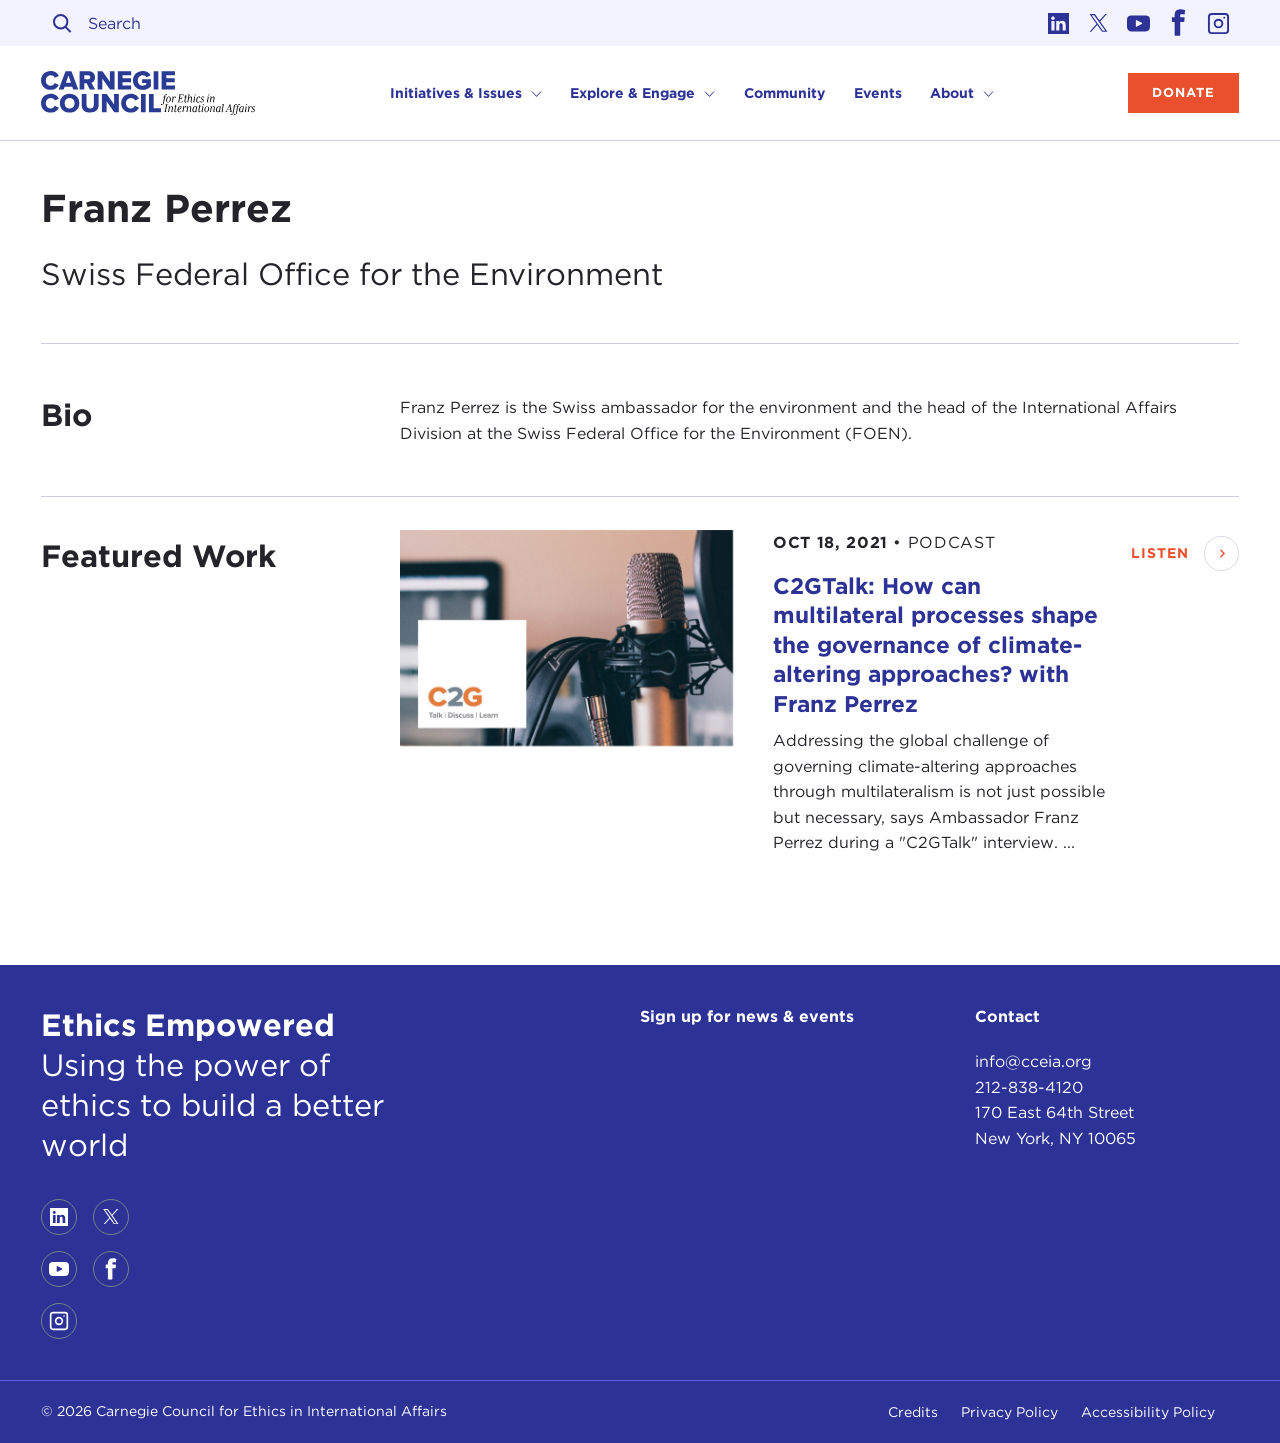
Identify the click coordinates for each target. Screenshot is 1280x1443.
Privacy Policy (1009, 1412)
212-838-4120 (1029, 1087)
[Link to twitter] (1099, 23)
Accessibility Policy (1148, 1412)
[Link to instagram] (1219, 23)
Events (878, 93)
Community (784, 93)
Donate (1183, 92)
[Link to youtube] (1139, 23)
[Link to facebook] (1179, 23)
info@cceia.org (1033, 1061)
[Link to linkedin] (1059, 23)
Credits (913, 1412)
